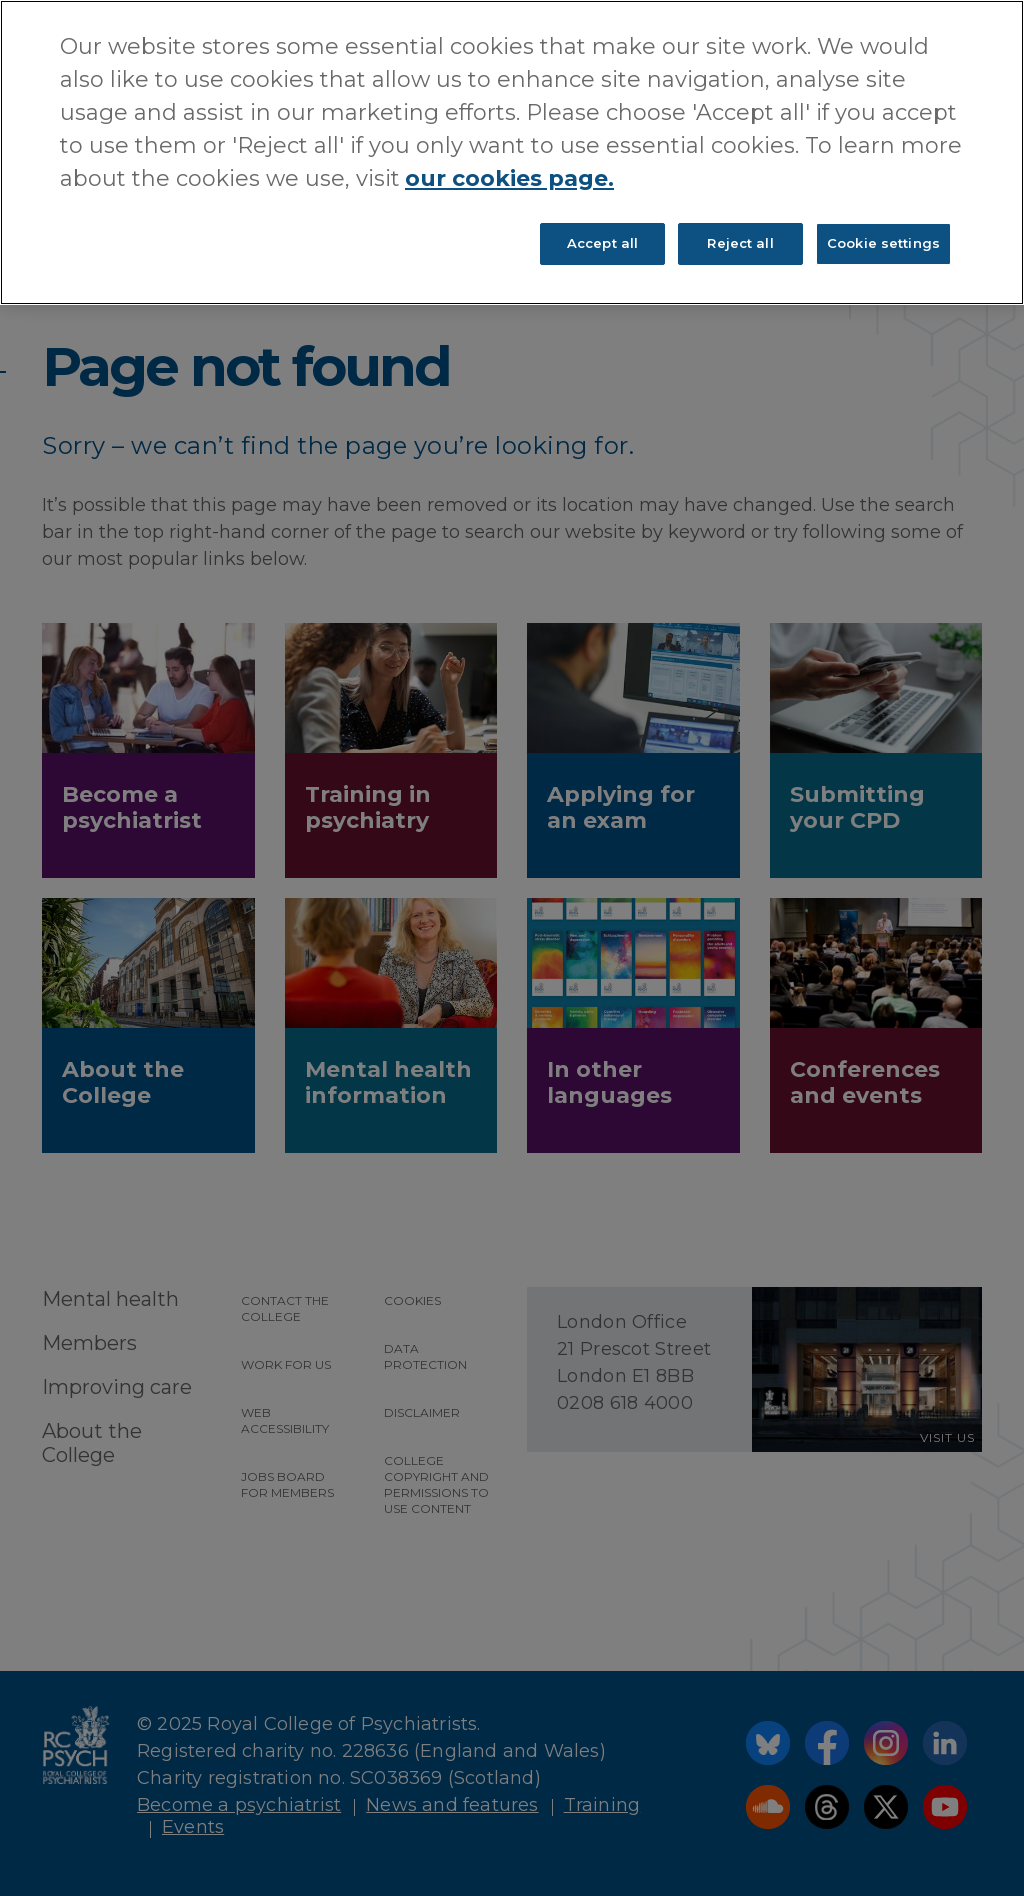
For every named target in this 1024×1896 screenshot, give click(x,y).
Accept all (602, 243)
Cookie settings (883, 243)
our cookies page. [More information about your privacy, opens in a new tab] (509, 178)
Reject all (740, 243)
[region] (512, 152)
